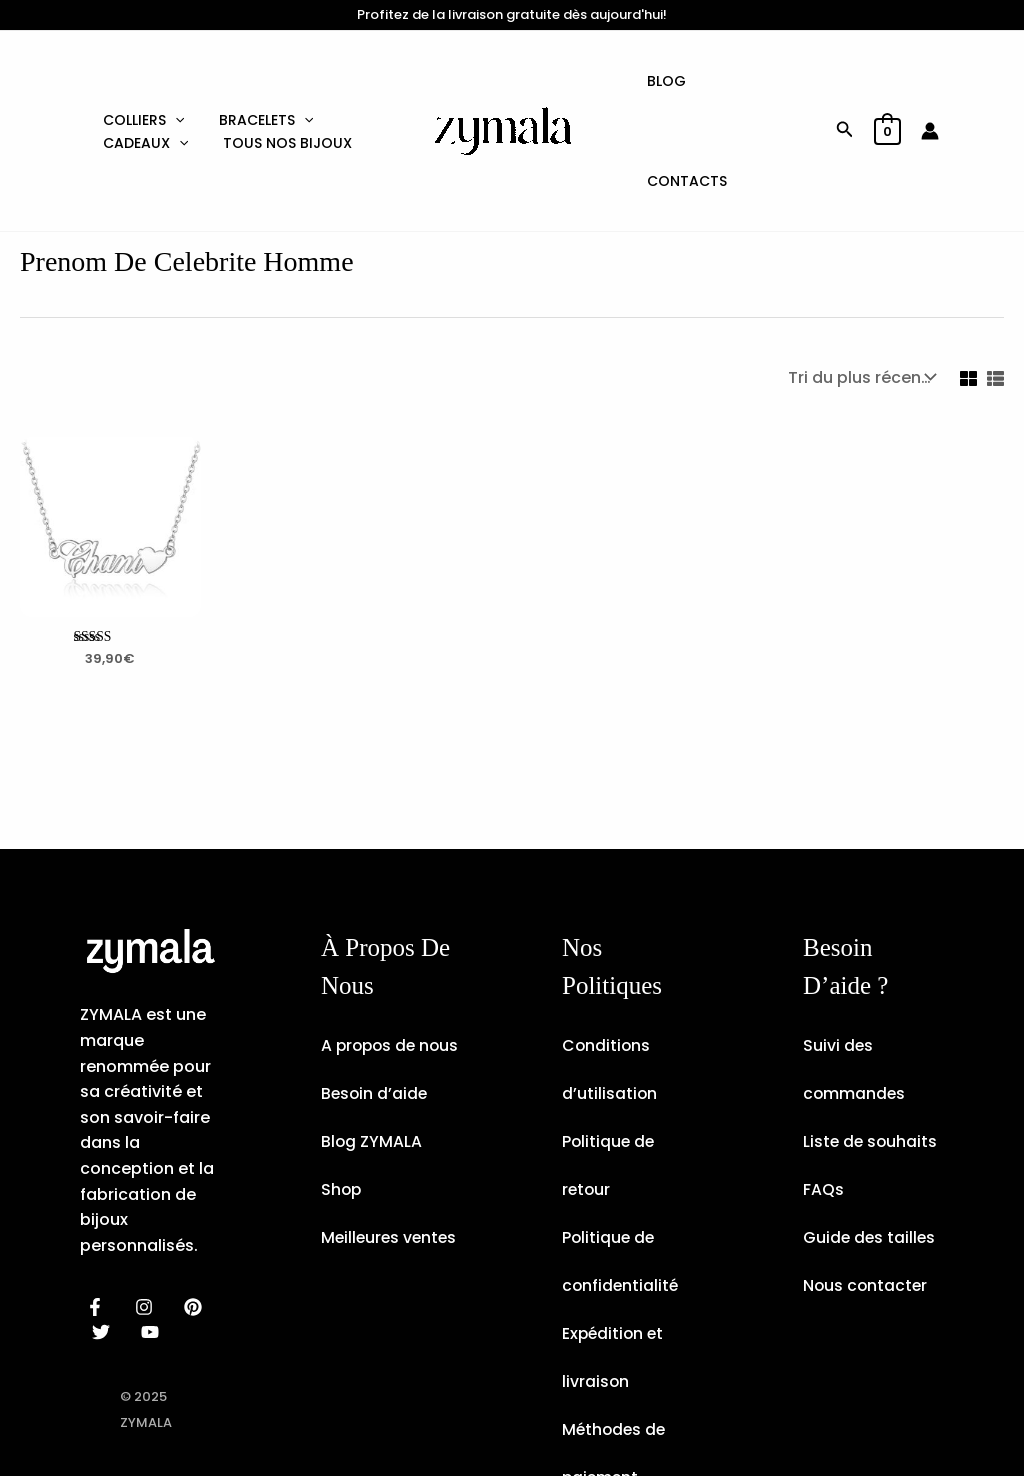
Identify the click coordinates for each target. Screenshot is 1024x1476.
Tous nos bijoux (279, 100)
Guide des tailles (870, 1137)
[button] (845, 81)
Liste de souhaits (871, 1041)
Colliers (140, 62)
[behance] (196, 1207)
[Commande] (860, 277)
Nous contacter (866, 1185)
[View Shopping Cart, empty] (887, 80)
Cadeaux (142, 100)
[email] (153, 1232)
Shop (342, 1137)
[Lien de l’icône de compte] (930, 81)
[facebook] (98, 1207)
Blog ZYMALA (372, 1089)
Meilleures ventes (391, 1185)
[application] (172, 62)
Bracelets (258, 62)
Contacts (762, 81)
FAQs (823, 1089)
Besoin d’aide (375, 1041)
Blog (674, 81)
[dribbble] (104, 1232)
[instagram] (147, 1207)
